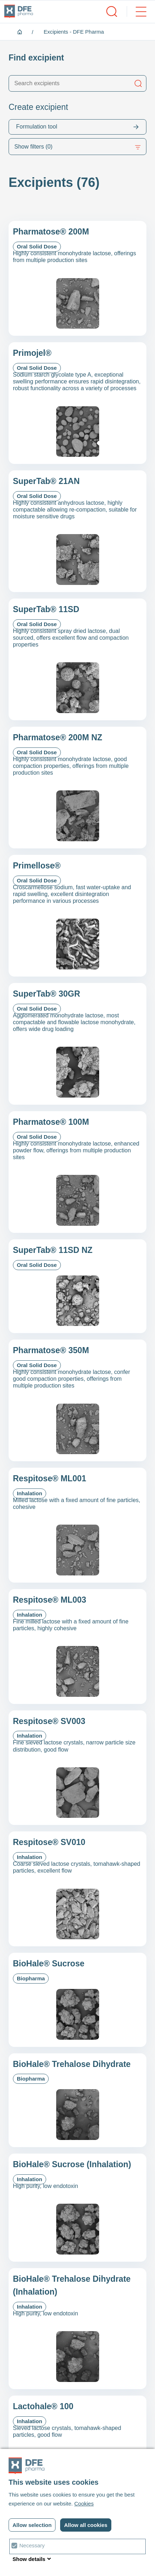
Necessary (32, 2545)
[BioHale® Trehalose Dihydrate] (77, 2100)
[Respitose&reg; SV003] (77, 1767)
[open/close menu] (136, 11)
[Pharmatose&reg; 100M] (77, 1172)
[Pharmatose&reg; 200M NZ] (77, 787)
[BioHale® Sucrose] (77, 2000)
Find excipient (36, 57)
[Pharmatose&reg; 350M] (77, 1400)
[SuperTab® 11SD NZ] (77, 1286)
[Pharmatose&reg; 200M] (77, 278)
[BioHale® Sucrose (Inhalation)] (77, 2208)
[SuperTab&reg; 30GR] (77, 1044)
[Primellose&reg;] (77, 916)
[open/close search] (111, 11)
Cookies (83, 2503)
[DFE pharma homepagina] (18, 11)
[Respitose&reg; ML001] (77, 1525)
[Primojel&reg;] (77, 403)
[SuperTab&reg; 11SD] (77, 659)
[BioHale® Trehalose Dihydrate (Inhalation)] (77, 2328)
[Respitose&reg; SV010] (77, 1888)
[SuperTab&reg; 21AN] (77, 531)
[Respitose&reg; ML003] (77, 1646)
